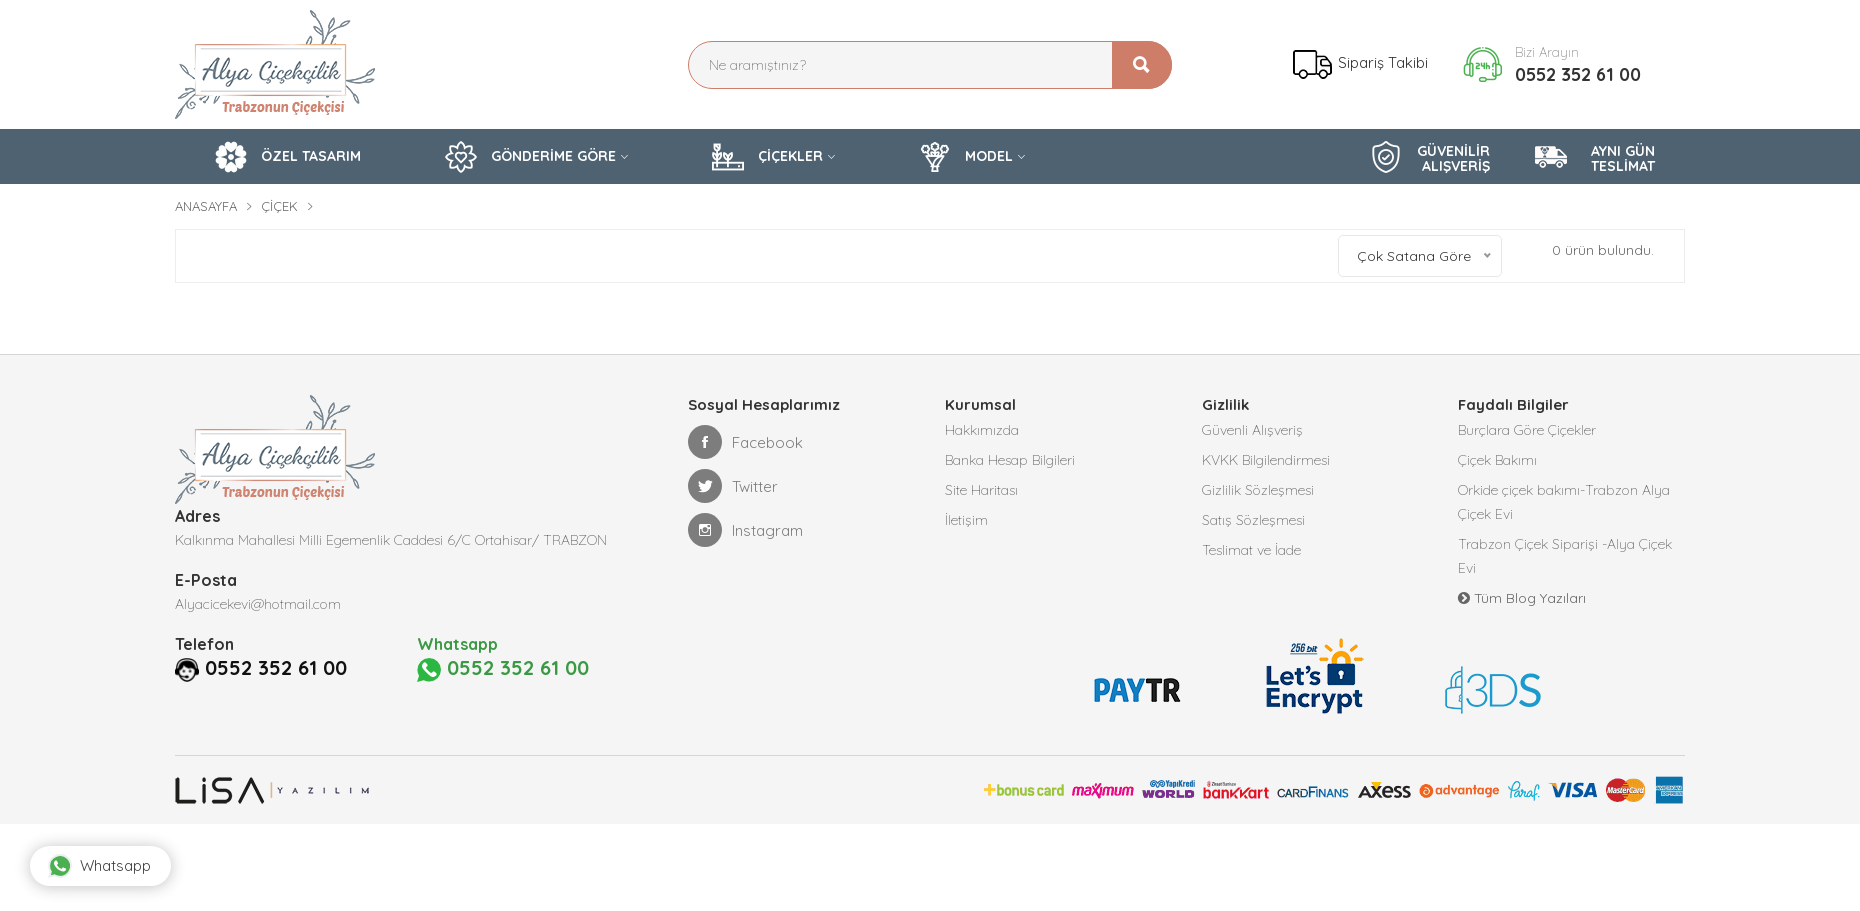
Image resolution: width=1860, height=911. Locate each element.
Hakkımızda (982, 430)
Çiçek (279, 206)
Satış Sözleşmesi (1253, 520)
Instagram (745, 530)
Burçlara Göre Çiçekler (1527, 430)
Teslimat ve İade (1251, 550)
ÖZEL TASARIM (288, 157)
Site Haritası (981, 490)
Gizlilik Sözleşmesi (1258, 490)
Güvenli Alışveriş (1252, 430)
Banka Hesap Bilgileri (1010, 460)
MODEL (966, 157)
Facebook (745, 442)
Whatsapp (99, 866)
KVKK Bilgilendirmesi (1266, 460)
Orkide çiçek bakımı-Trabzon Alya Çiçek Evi (1564, 502)
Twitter (733, 486)
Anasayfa (206, 206)
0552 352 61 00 (1578, 74)
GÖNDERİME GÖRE (530, 157)
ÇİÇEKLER (767, 157)
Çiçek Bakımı (1497, 460)
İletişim (966, 520)
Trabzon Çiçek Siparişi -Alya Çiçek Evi (1565, 556)
